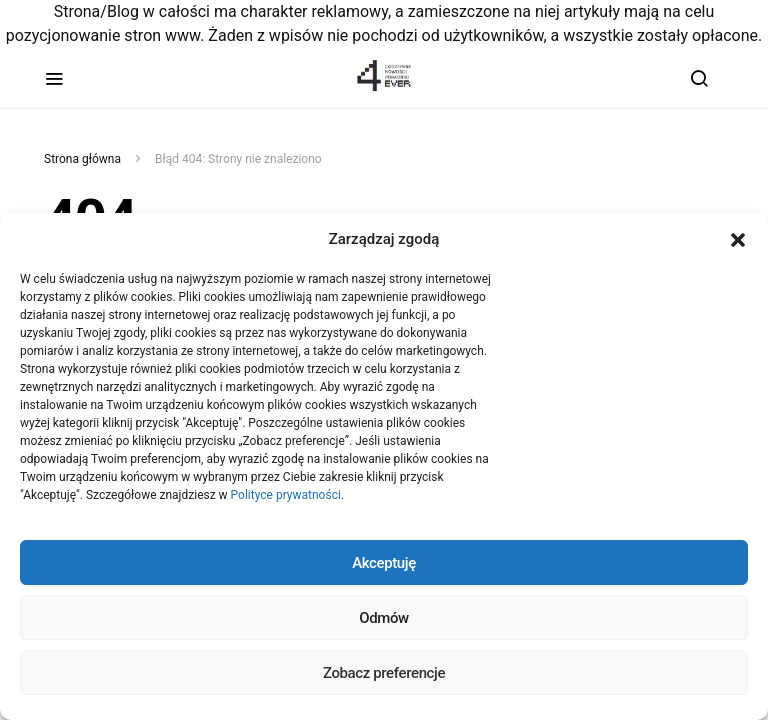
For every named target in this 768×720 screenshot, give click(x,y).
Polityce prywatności (286, 495)
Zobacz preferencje (384, 673)
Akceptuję (384, 563)
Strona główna (82, 159)
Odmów (384, 618)
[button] (738, 239)
